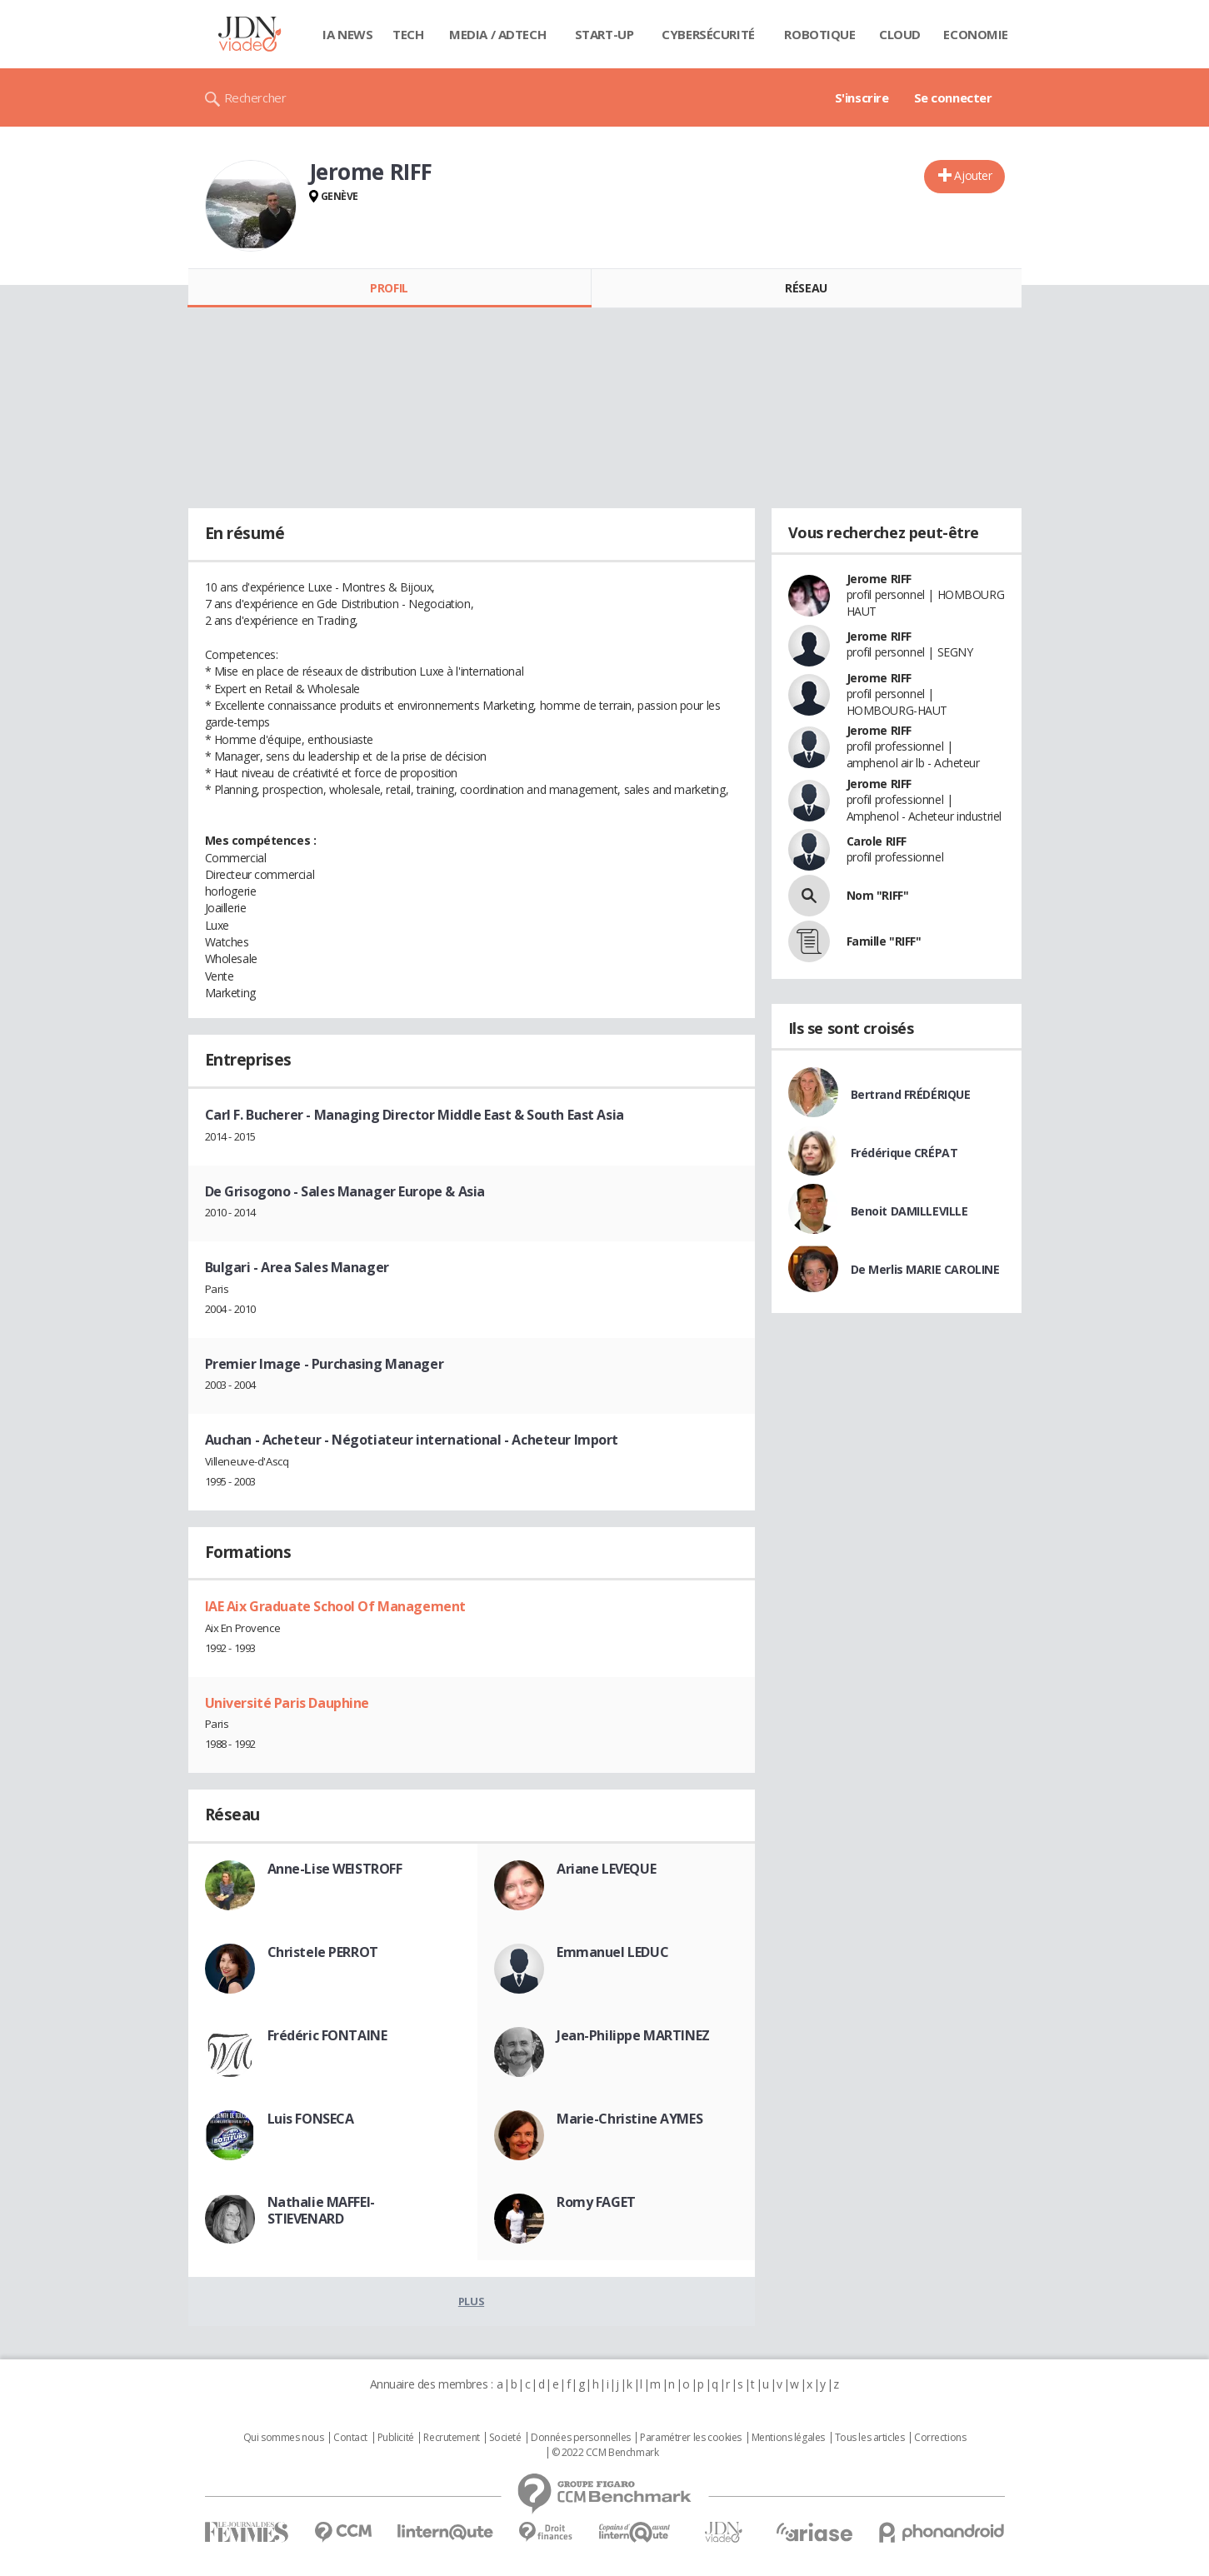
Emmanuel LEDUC (612, 1952)
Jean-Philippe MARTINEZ (633, 2035)
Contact (350, 2438)
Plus (471, 2301)
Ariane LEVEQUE (606, 1869)
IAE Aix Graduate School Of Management (335, 1606)
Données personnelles (581, 2438)
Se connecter (953, 97)
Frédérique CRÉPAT (904, 1153)
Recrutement (451, 2438)
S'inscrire (862, 97)
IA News (347, 34)
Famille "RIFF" (884, 941)
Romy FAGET (596, 2202)
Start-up (604, 34)
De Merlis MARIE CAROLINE (925, 1269)
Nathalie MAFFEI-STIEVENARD (321, 2210)
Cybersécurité (708, 34)
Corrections (940, 2438)
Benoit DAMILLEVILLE (909, 1211)
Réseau (806, 288)
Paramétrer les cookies (691, 2438)
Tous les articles (870, 2438)
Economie (975, 34)
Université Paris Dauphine (287, 1703)
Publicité (395, 2438)
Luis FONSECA (310, 2118)
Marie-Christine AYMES (629, 2118)
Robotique (819, 34)
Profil (388, 288)
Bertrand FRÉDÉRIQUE (911, 1094)
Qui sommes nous (283, 2438)
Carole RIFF (877, 841)
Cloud (900, 34)
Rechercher (255, 97)
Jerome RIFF (879, 579)
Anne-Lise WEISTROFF (334, 1869)
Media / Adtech (497, 34)
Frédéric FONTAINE (327, 2035)
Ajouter (973, 175)
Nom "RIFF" (878, 895)
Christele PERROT (322, 1952)
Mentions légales (788, 2438)
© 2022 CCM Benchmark (605, 2453)
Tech (407, 34)
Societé (505, 2438)
